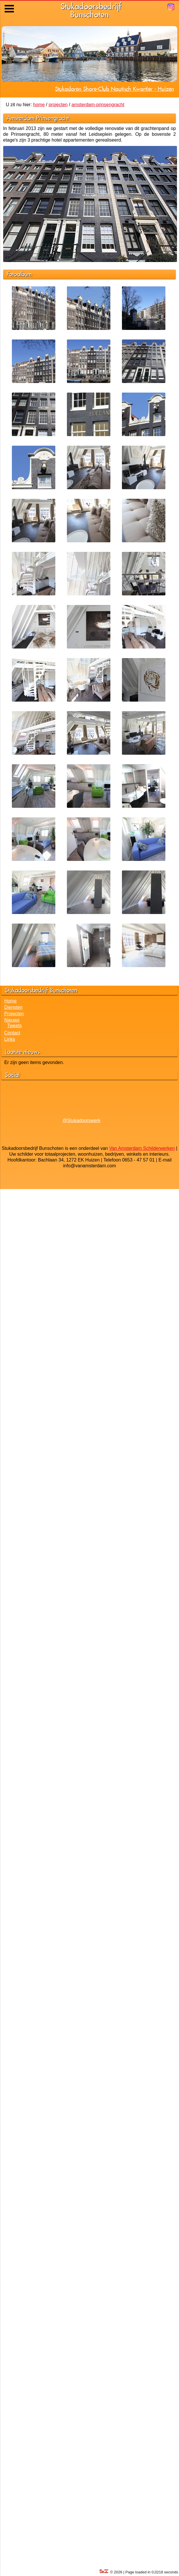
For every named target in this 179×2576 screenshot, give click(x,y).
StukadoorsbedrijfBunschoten (91, 10)
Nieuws (11, 1020)
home (39, 104)
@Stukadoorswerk (82, 1120)
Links (9, 1039)
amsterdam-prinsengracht (98, 104)
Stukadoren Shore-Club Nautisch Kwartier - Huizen (114, 89)
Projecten (14, 1013)
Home (10, 1000)
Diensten (13, 1007)
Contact (12, 1032)
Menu (10, 4)
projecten (58, 104)
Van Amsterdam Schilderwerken (142, 1148)
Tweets (14, 1025)
